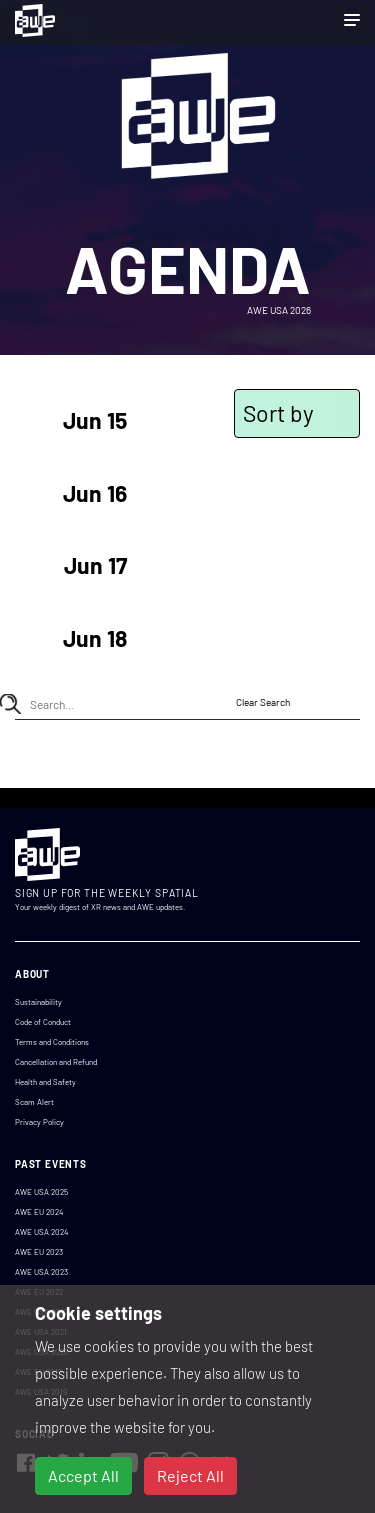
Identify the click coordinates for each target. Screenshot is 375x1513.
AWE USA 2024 (41, 1232)
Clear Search (263, 702)
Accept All (83, 1475)
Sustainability (38, 1002)
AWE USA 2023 (41, 1272)
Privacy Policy (39, 1122)
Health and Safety (45, 1082)
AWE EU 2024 (39, 1212)
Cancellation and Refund (56, 1062)
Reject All (190, 1475)
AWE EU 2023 (39, 1252)
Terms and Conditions (52, 1042)
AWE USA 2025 (41, 1192)
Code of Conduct (43, 1022)
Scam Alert (34, 1102)
